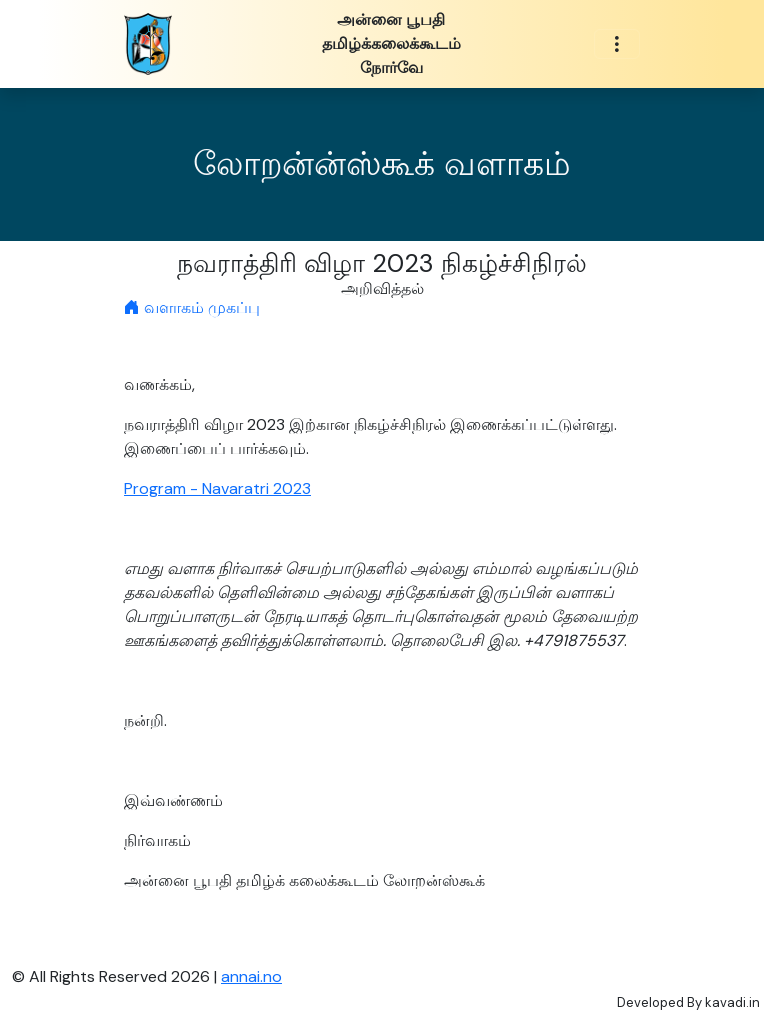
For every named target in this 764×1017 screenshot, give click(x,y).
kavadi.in (732, 1002)
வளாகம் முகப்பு (192, 307)
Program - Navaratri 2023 (217, 488)
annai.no (251, 976)
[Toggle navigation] (617, 44)
